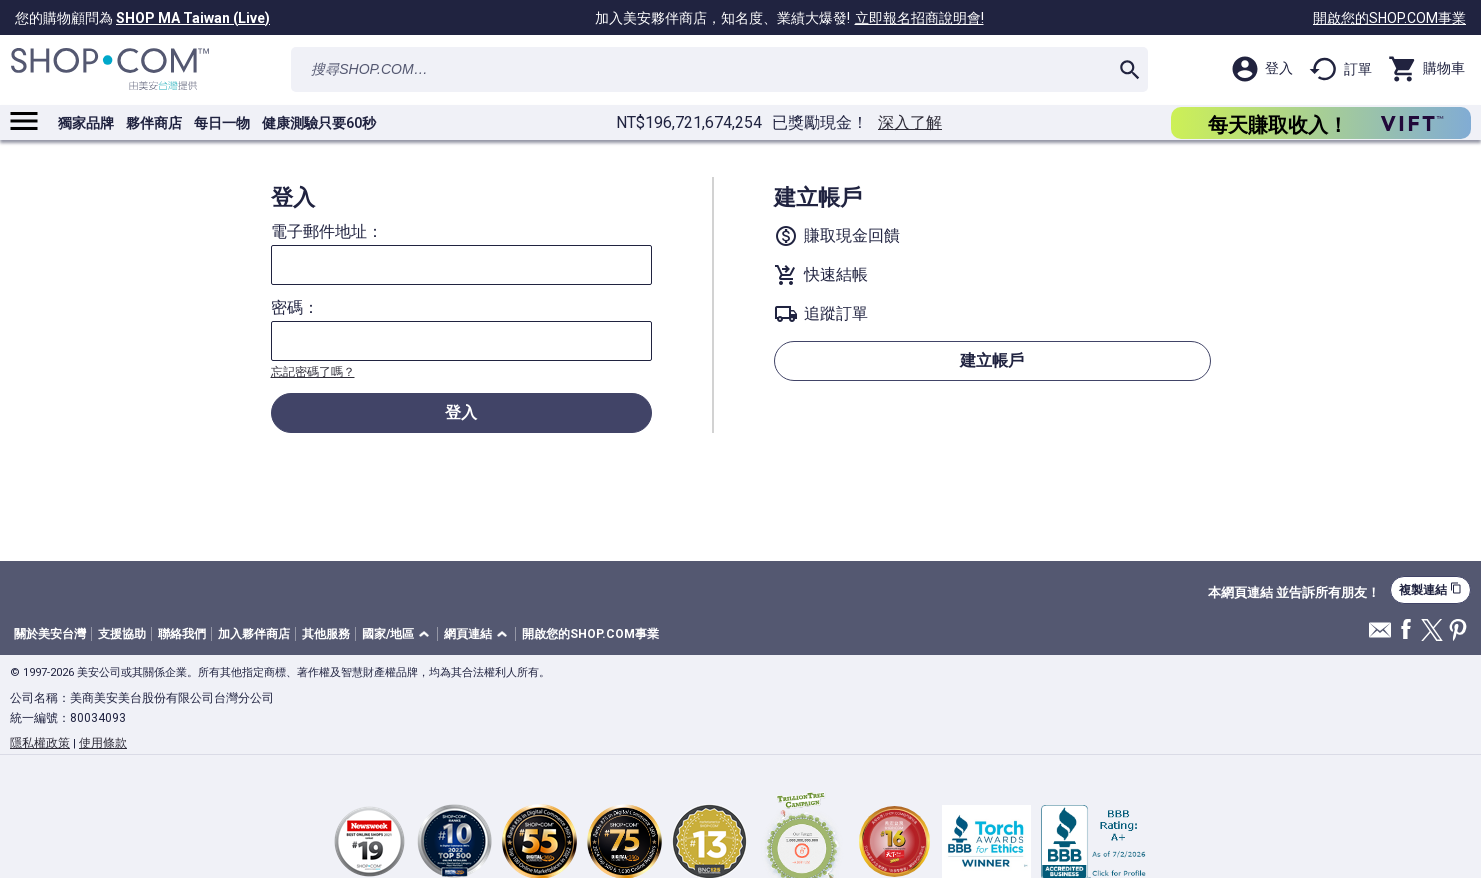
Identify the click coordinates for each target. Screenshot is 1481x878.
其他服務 (326, 634)
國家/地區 (388, 634)
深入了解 (910, 123)
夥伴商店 (154, 123)
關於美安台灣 (50, 634)
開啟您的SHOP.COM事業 (1389, 18)
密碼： (295, 308)
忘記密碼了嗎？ (313, 372)
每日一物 (222, 123)
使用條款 (103, 743)
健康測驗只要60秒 (319, 123)
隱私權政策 (40, 743)
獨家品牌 (86, 123)
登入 (461, 412)
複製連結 (1430, 589)
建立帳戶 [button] (992, 360)
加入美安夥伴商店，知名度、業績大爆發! (792, 18)
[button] (399, 634)
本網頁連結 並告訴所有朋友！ (1294, 593)
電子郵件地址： (327, 232)
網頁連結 (468, 634)
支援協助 (122, 634)
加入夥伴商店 (254, 634)
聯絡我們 (182, 634)
